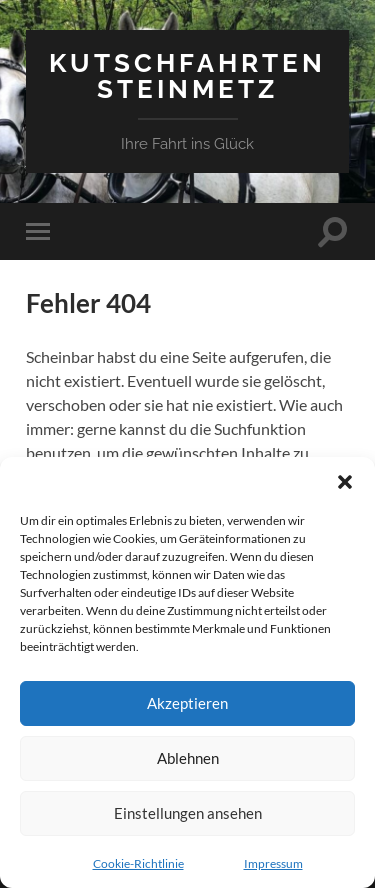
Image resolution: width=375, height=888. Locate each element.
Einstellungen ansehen (188, 813)
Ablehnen (188, 758)
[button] (345, 482)
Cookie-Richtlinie (138, 863)
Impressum (273, 863)
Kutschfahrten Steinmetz (187, 75)
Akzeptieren (187, 703)
